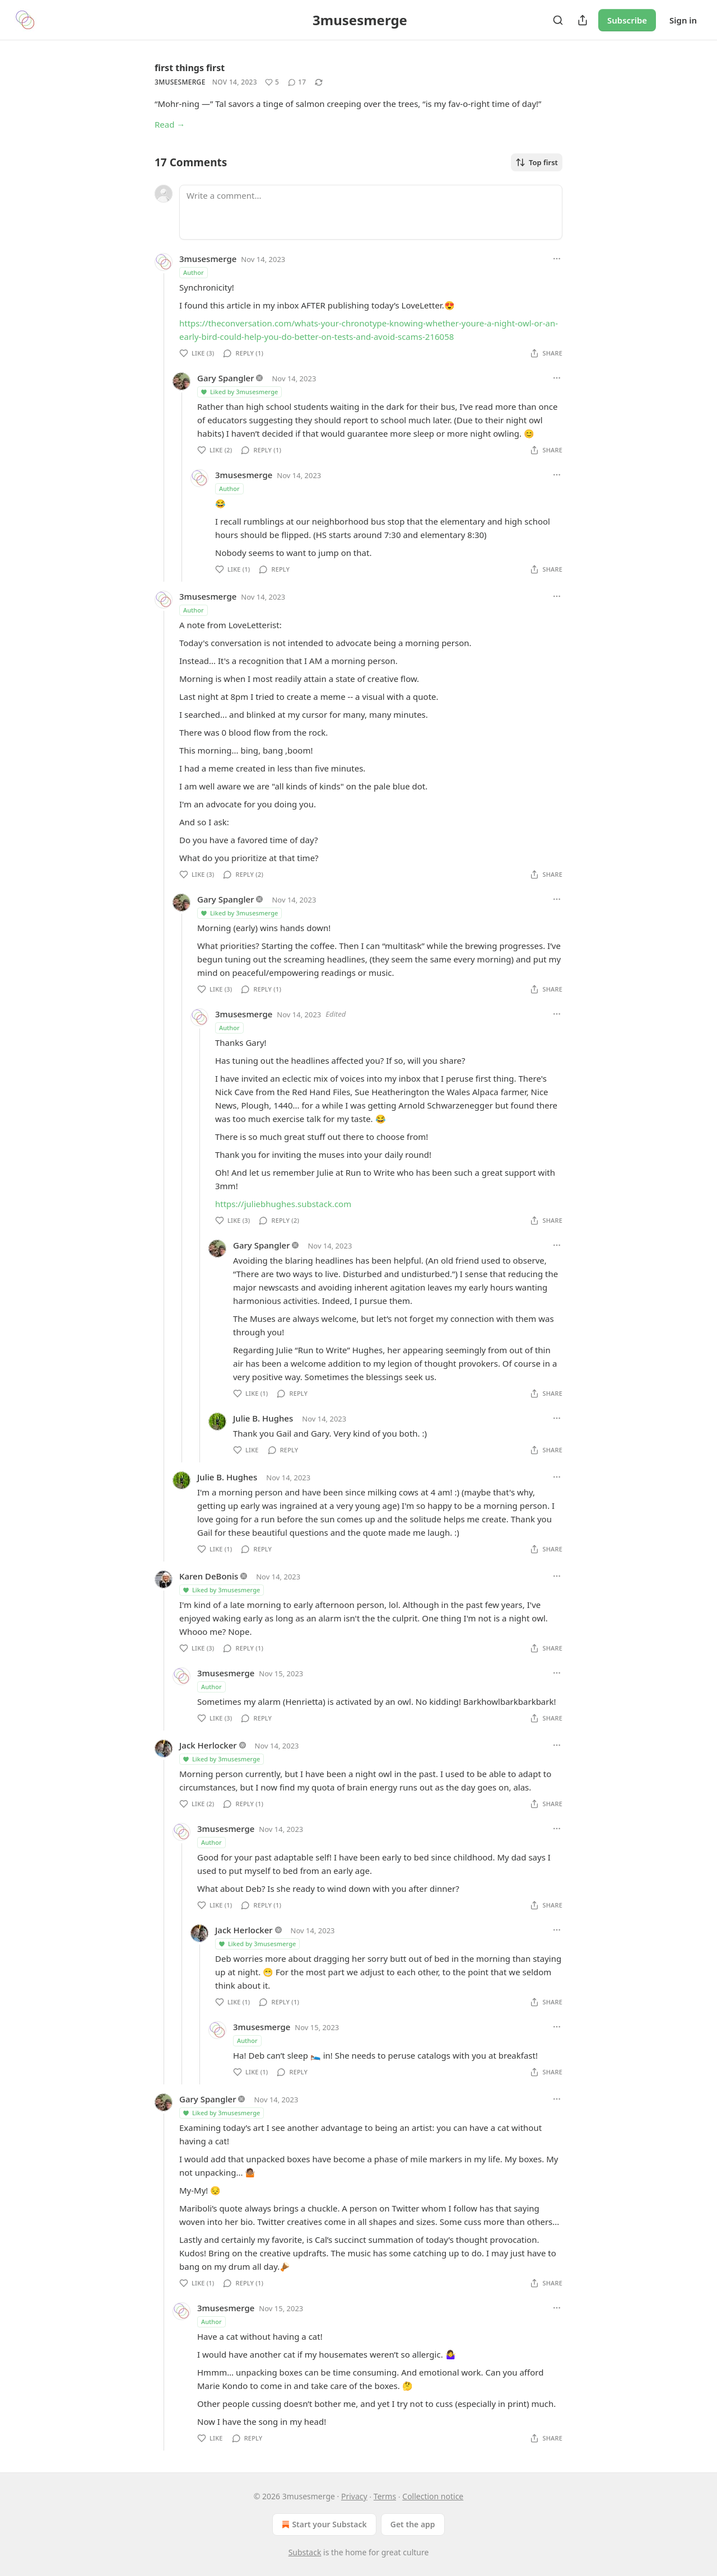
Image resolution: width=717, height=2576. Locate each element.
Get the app (412, 2524)
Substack (305, 2552)
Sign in (683, 20)
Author (193, 272)
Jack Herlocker (208, 1745)
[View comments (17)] (297, 82)
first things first (190, 68)
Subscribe (627, 20)
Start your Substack (323, 2524)
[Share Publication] (582, 20)
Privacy (354, 2496)
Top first (536, 162)
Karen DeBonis (208, 1576)
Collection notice (432, 2496)
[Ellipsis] (557, 259)
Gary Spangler (225, 378)
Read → (170, 124)
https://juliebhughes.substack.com (283, 1203)
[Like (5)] (272, 82)
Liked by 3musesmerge (239, 391)
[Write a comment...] (371, 212)
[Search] (558, 20)
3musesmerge (180, 82)
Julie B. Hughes (263, 1418)
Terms (385, 2496)
